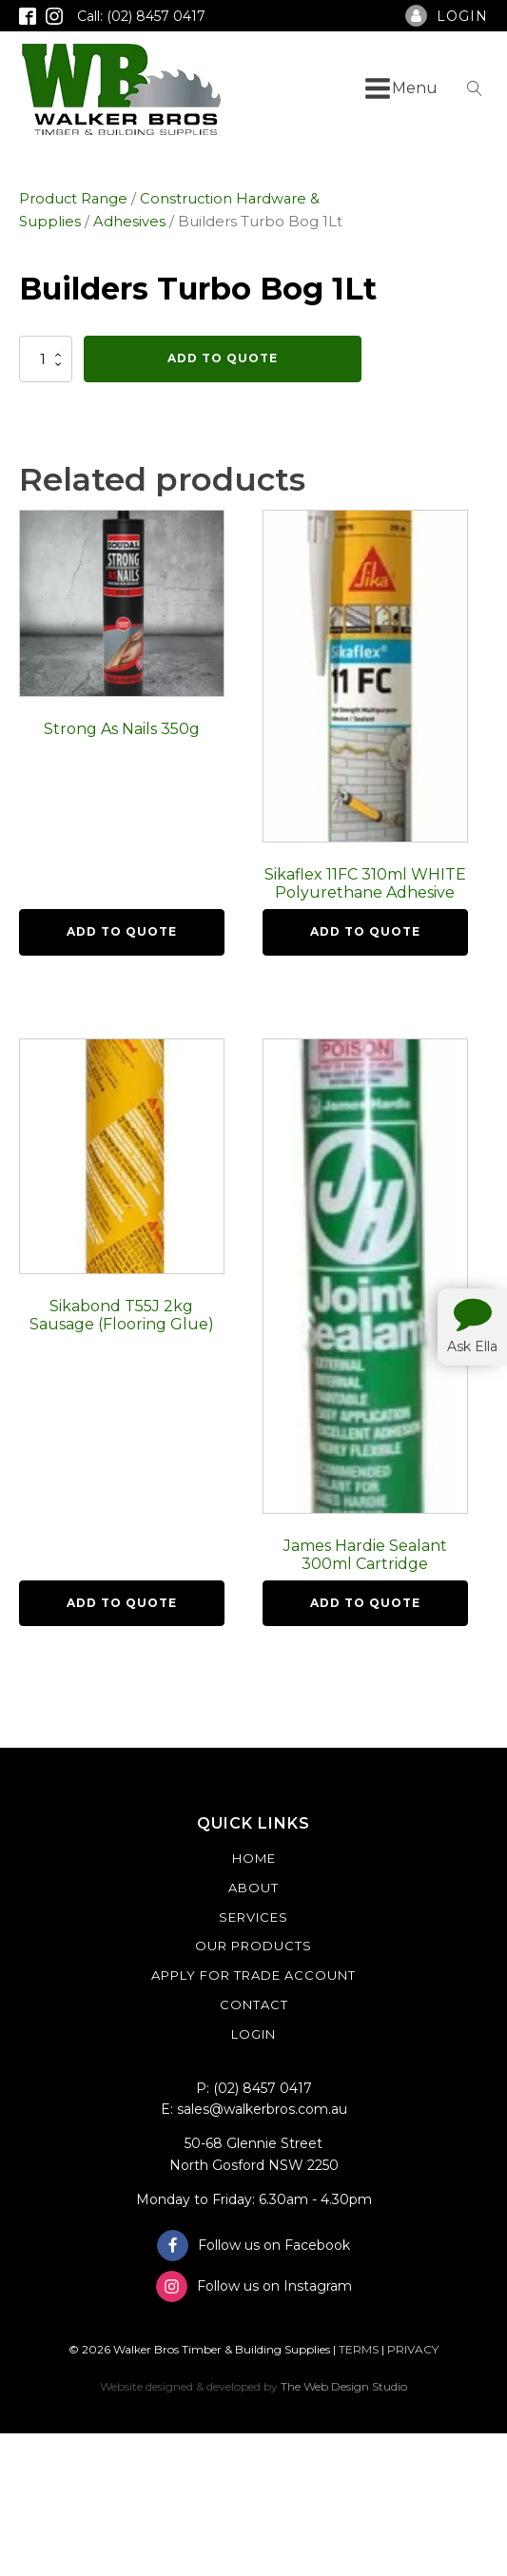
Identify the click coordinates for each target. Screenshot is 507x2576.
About (253, 1887)
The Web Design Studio (344, 2386)
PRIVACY (413, 2349)
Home (254, 1858)
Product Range (73, 198)
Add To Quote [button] (122, 931)
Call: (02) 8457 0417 (141, 16)
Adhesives (129, 221)
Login (253, 2034)
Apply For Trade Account (253, 1975)
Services (253, 1917)
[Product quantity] (45, 358)
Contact (254, 2004)
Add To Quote (222, 358)
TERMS (359, 2349)
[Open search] (474, 88)
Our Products (253, 1945)
